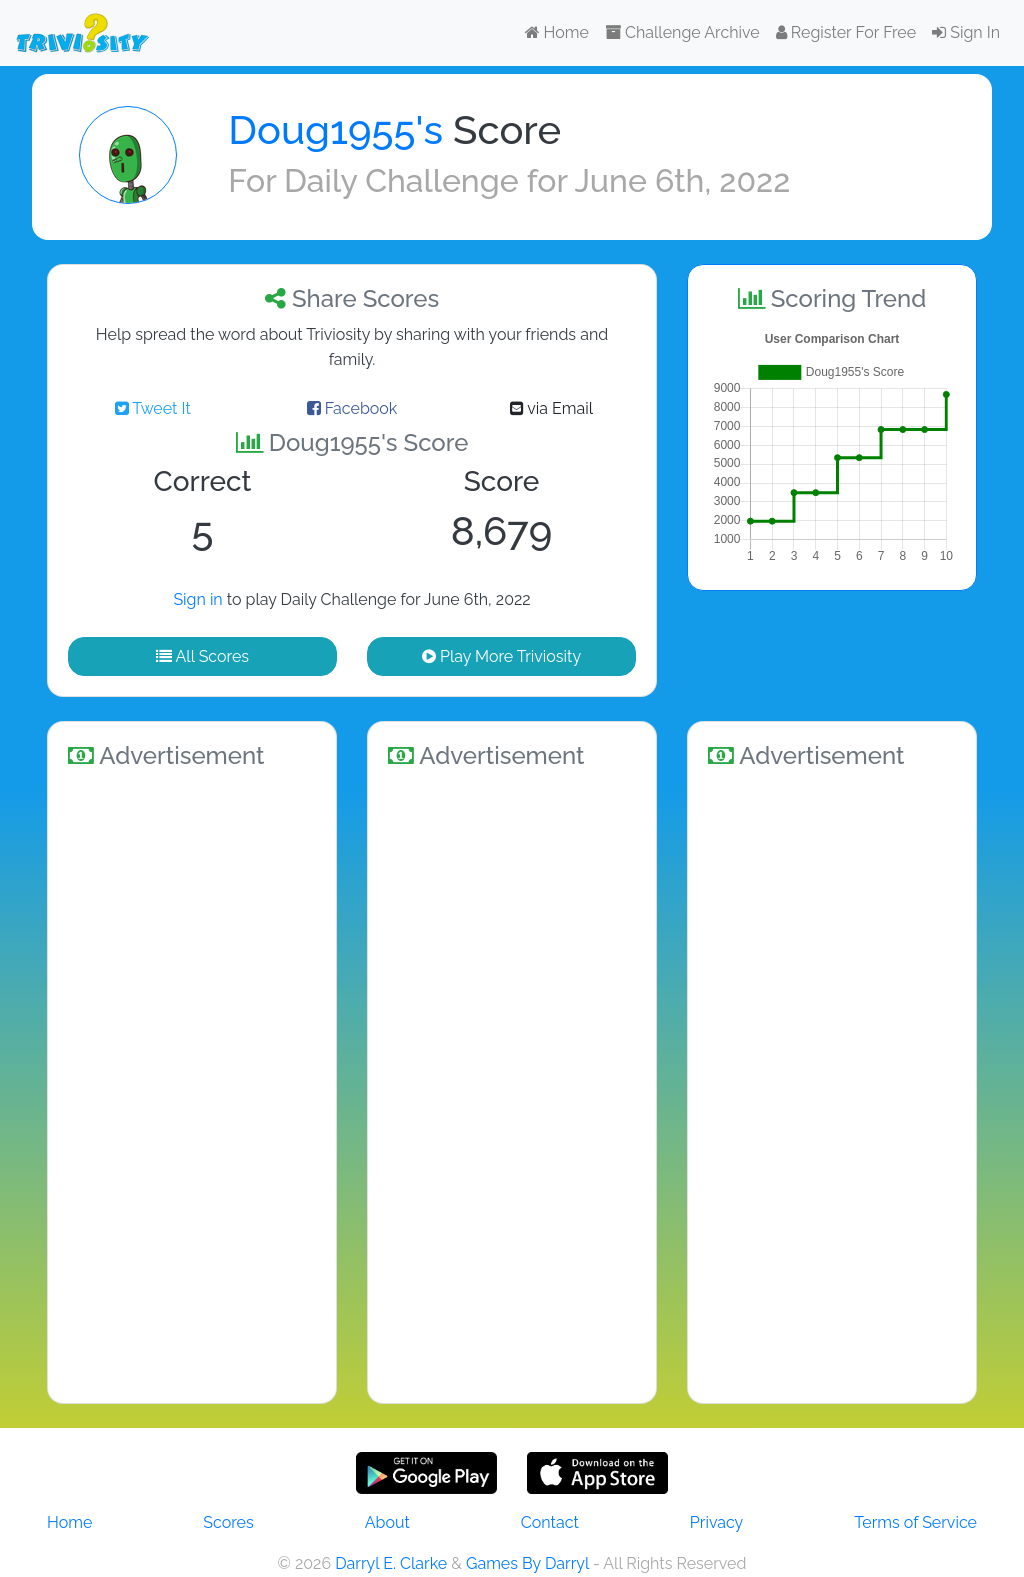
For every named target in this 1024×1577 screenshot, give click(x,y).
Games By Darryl (527, 1563)
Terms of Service (915, 1522)
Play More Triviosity (501, 656)
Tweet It (153, 408)
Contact (550, 1522)
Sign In (966, 32)
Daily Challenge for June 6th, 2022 (537, 180)
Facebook (352, 408)
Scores (228, 1522)
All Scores (202, 656)
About (387, 1522)
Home (557, 32)
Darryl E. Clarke (391, 1563)
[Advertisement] (192, 1083)
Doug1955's (335, 129)
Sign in (197, 599)
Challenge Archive (682, 32)
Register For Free (846, 32)
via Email (551, 408)
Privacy (716, 1522)
